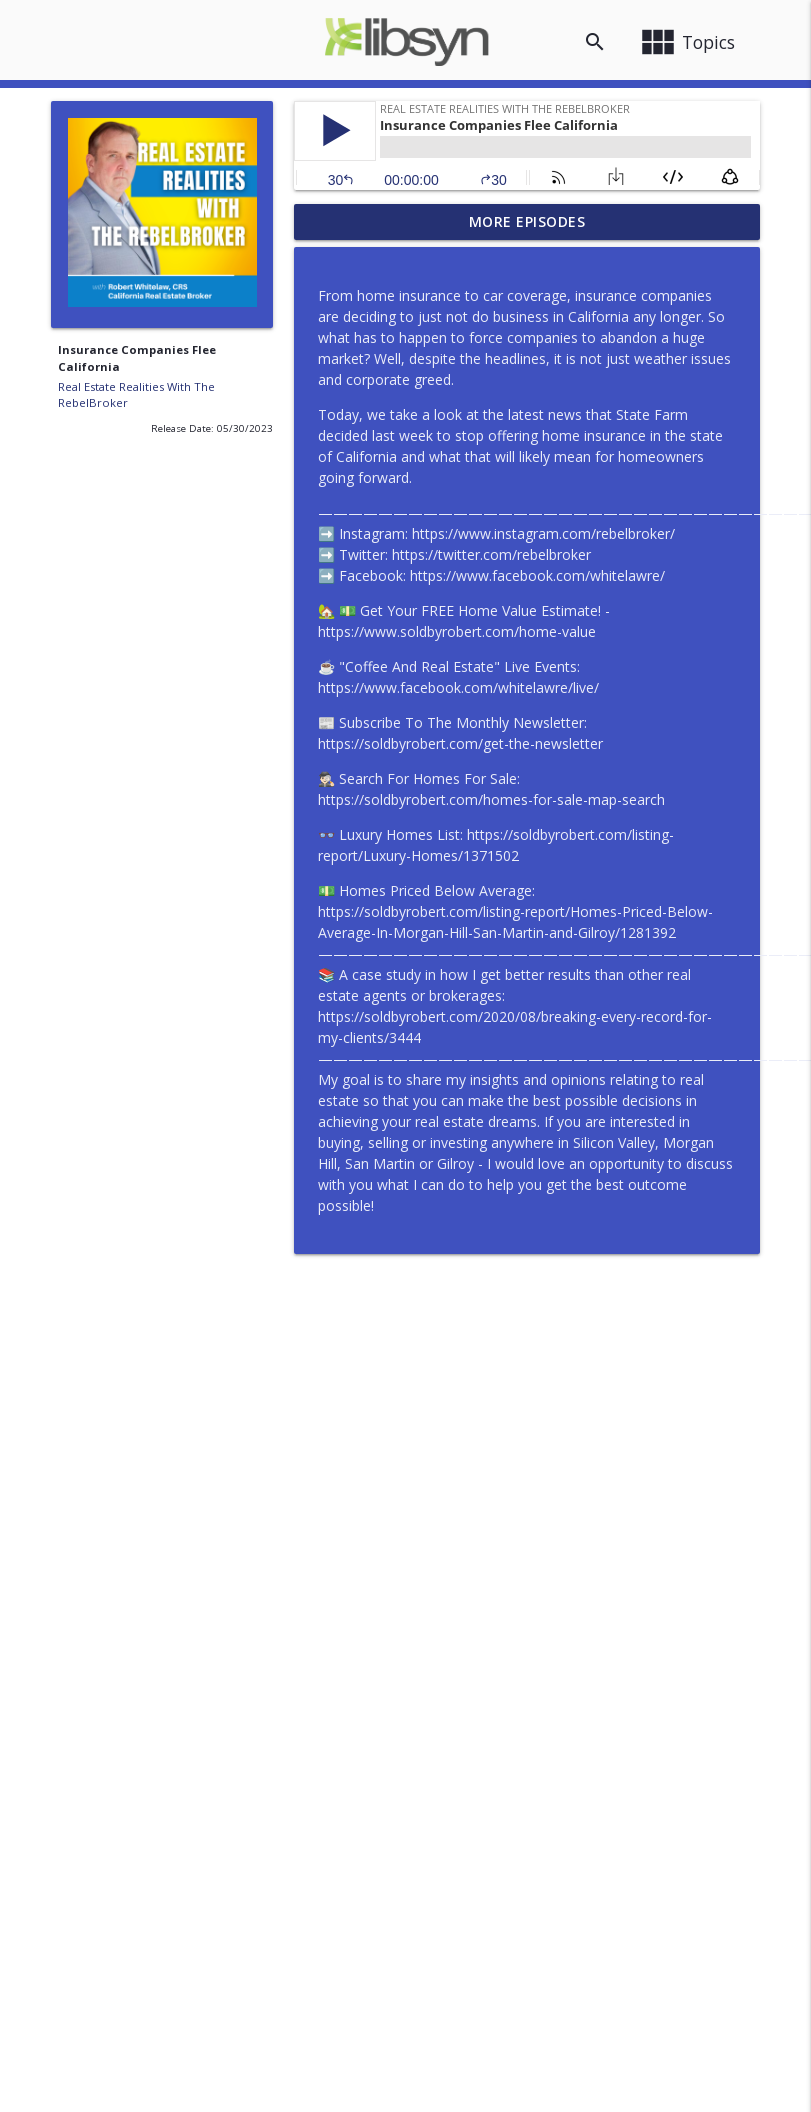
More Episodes (527, 221)
